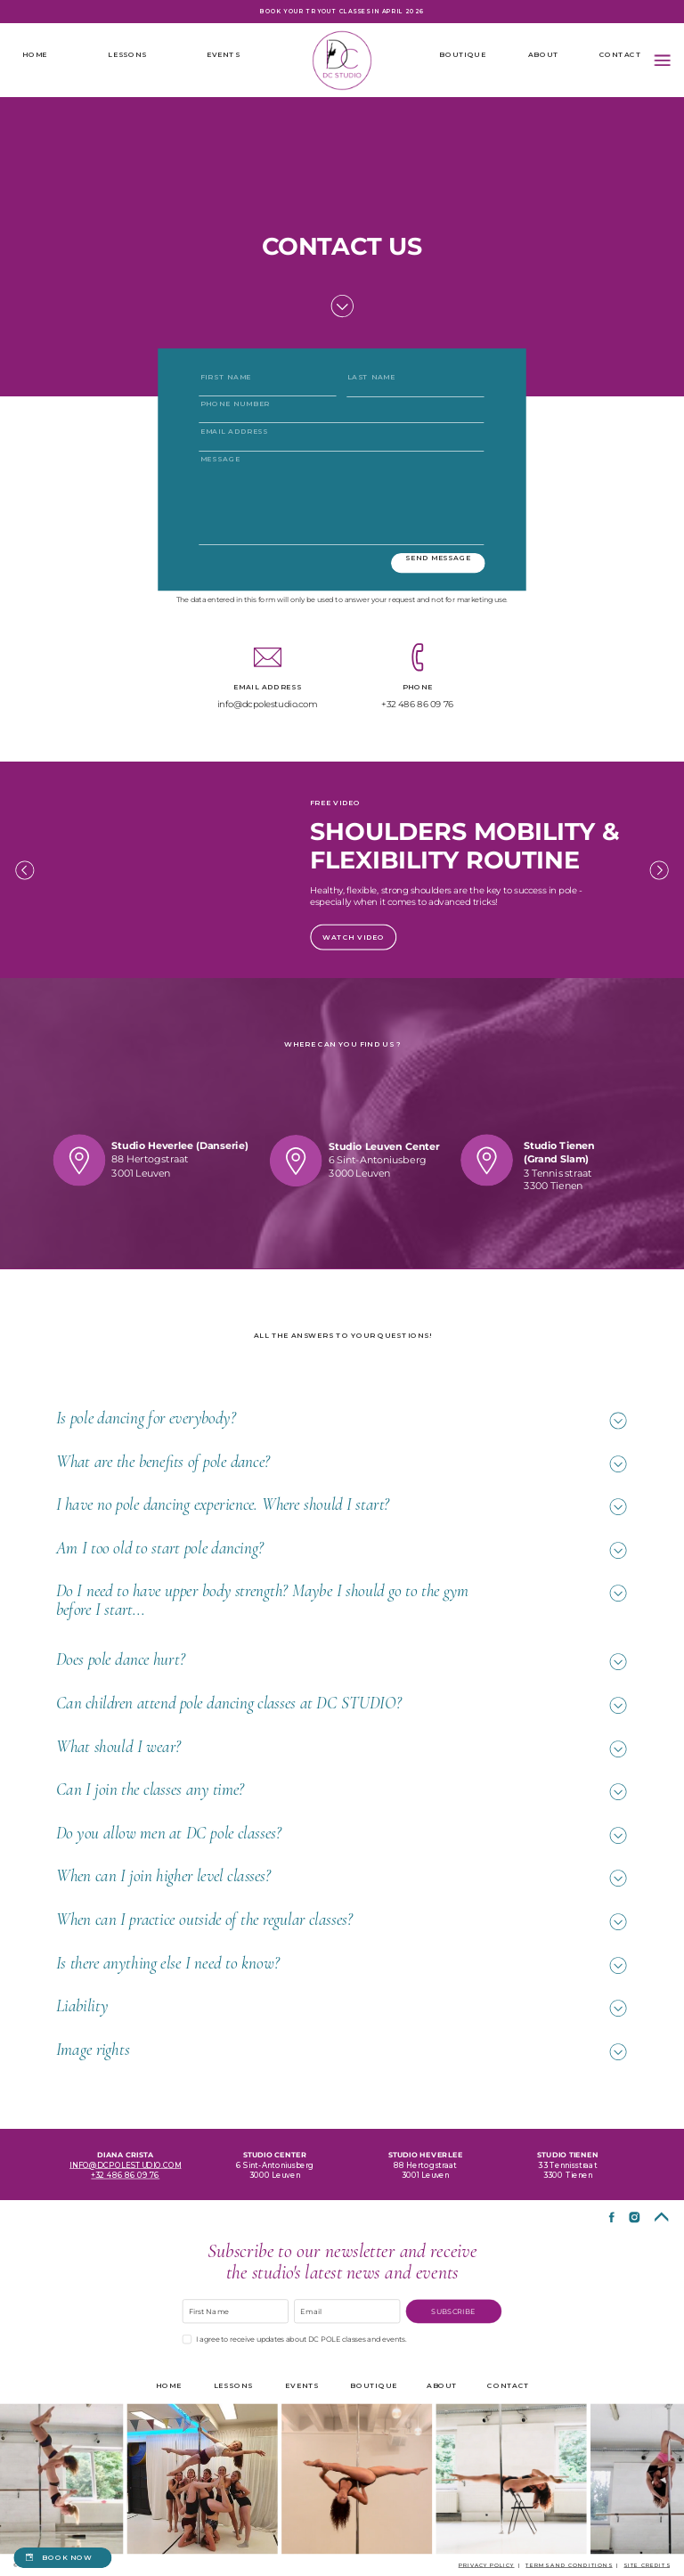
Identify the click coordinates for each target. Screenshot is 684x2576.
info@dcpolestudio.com (125, 2164)
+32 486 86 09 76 (125, 2174)
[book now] (62, 2557)
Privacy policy (487, 2564)
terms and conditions (568, 2564)
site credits (646, 2564)
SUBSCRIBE (453, 2310)
